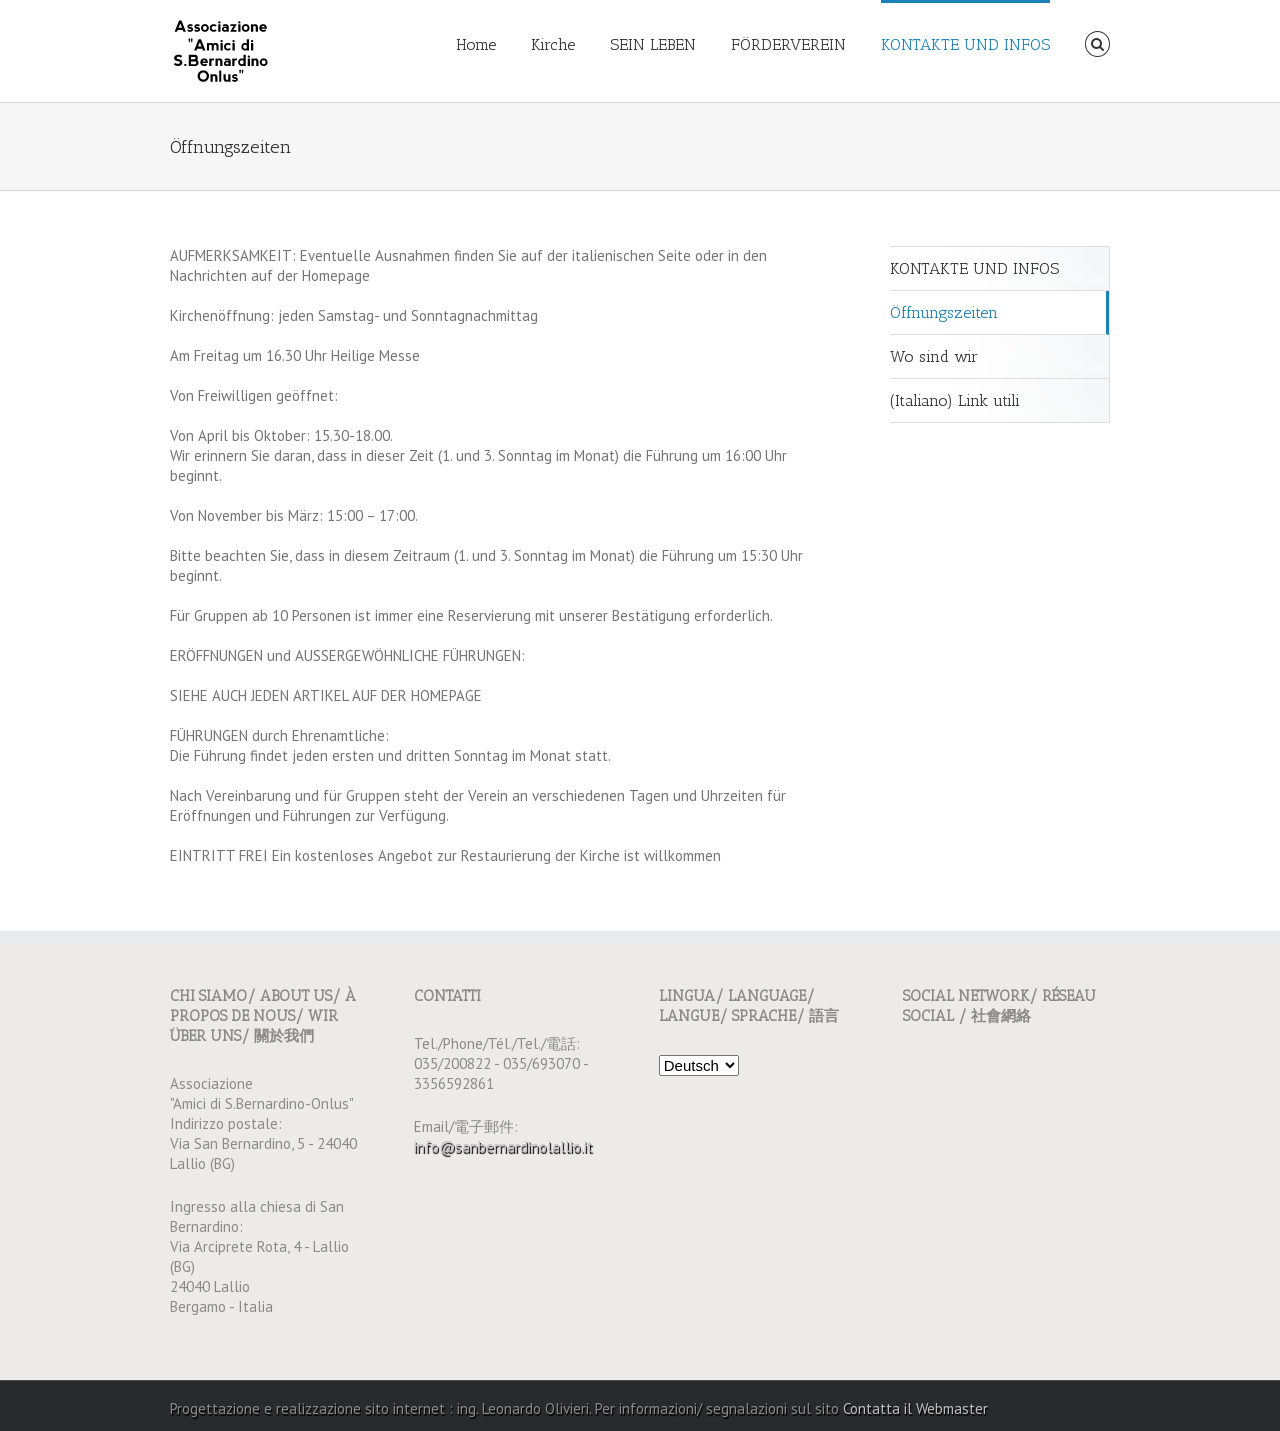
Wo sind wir (934, 356)
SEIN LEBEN (653, 44)
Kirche (553, 44)
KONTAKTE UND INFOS (965, 44)
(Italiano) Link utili (955, 400)
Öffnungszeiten (944, 312)
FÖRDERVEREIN (788, 44)
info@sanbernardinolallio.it (503, 1146)
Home (476, 44)
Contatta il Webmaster (915, 1408)
